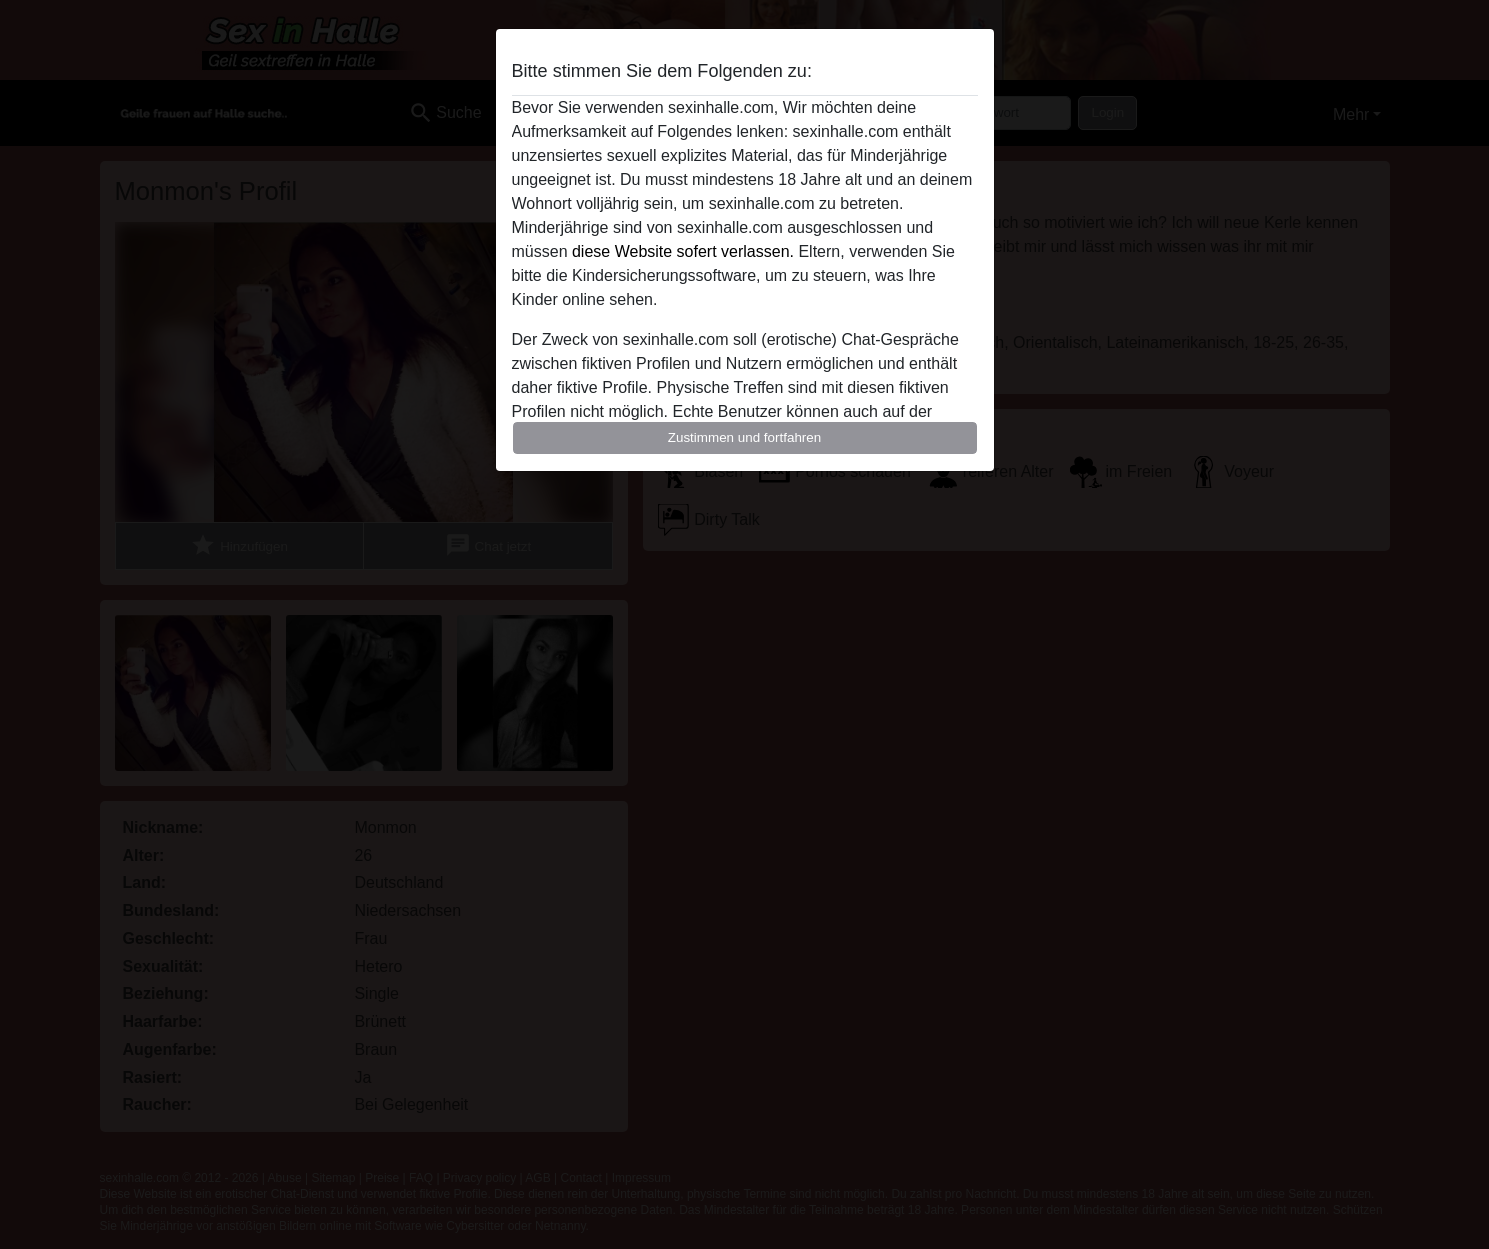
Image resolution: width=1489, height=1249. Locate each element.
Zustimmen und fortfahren (745, 437)
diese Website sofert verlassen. (683, 251)
